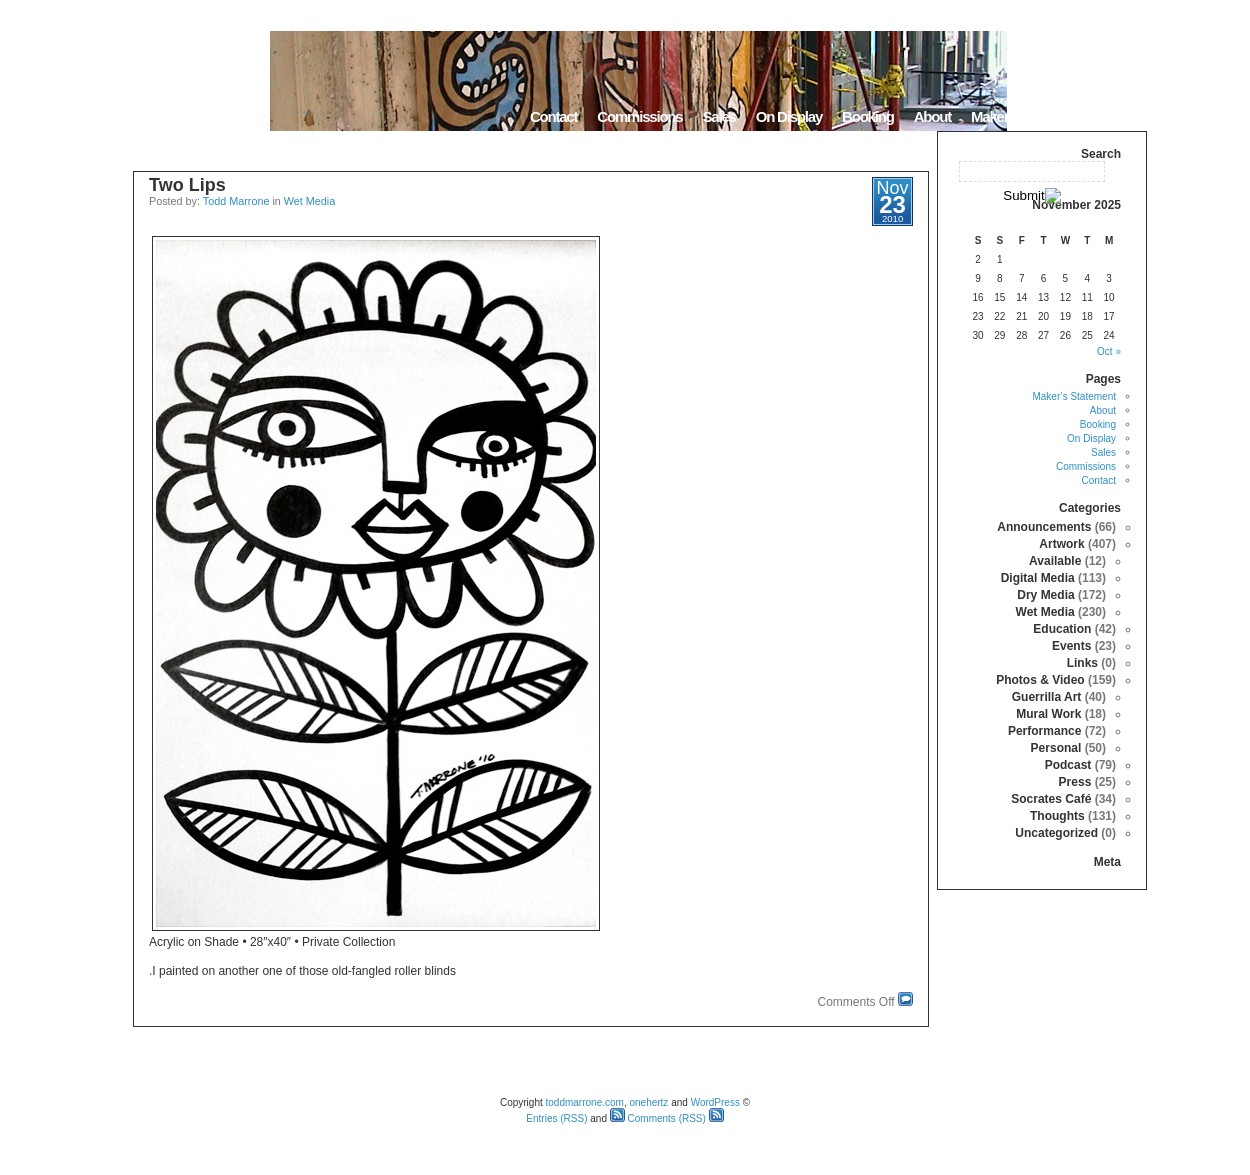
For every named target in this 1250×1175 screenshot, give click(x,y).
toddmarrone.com (585, 1102)
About (932, 116)
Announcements (1044, 527)
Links (1082, 663)
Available (1055, 561)
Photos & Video (1040, 680)
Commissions (639, 116)
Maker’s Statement (1027, 116)
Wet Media (309, 201)
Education (1062, 629)
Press (1075, 782)
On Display (789, 116)
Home (1121, 116)
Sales (718, 116)
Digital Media (1038, 578)
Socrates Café (1051, 799)
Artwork (1061, 544)
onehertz (648, 1102)
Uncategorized (1056, 833)
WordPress (715, 1102)
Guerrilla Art (1047, 697)
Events (1071, 646)
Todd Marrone (236, 201)
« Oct (1109, 351)
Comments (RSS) (658, 1118)
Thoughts (1057, 816)
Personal (1056, 748)
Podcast (1068, 765)
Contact (553, 116)
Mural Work (1048, 714)
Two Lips (187, 185)
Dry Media (1045, 595)
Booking (868, 116)
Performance (1044, 731)
